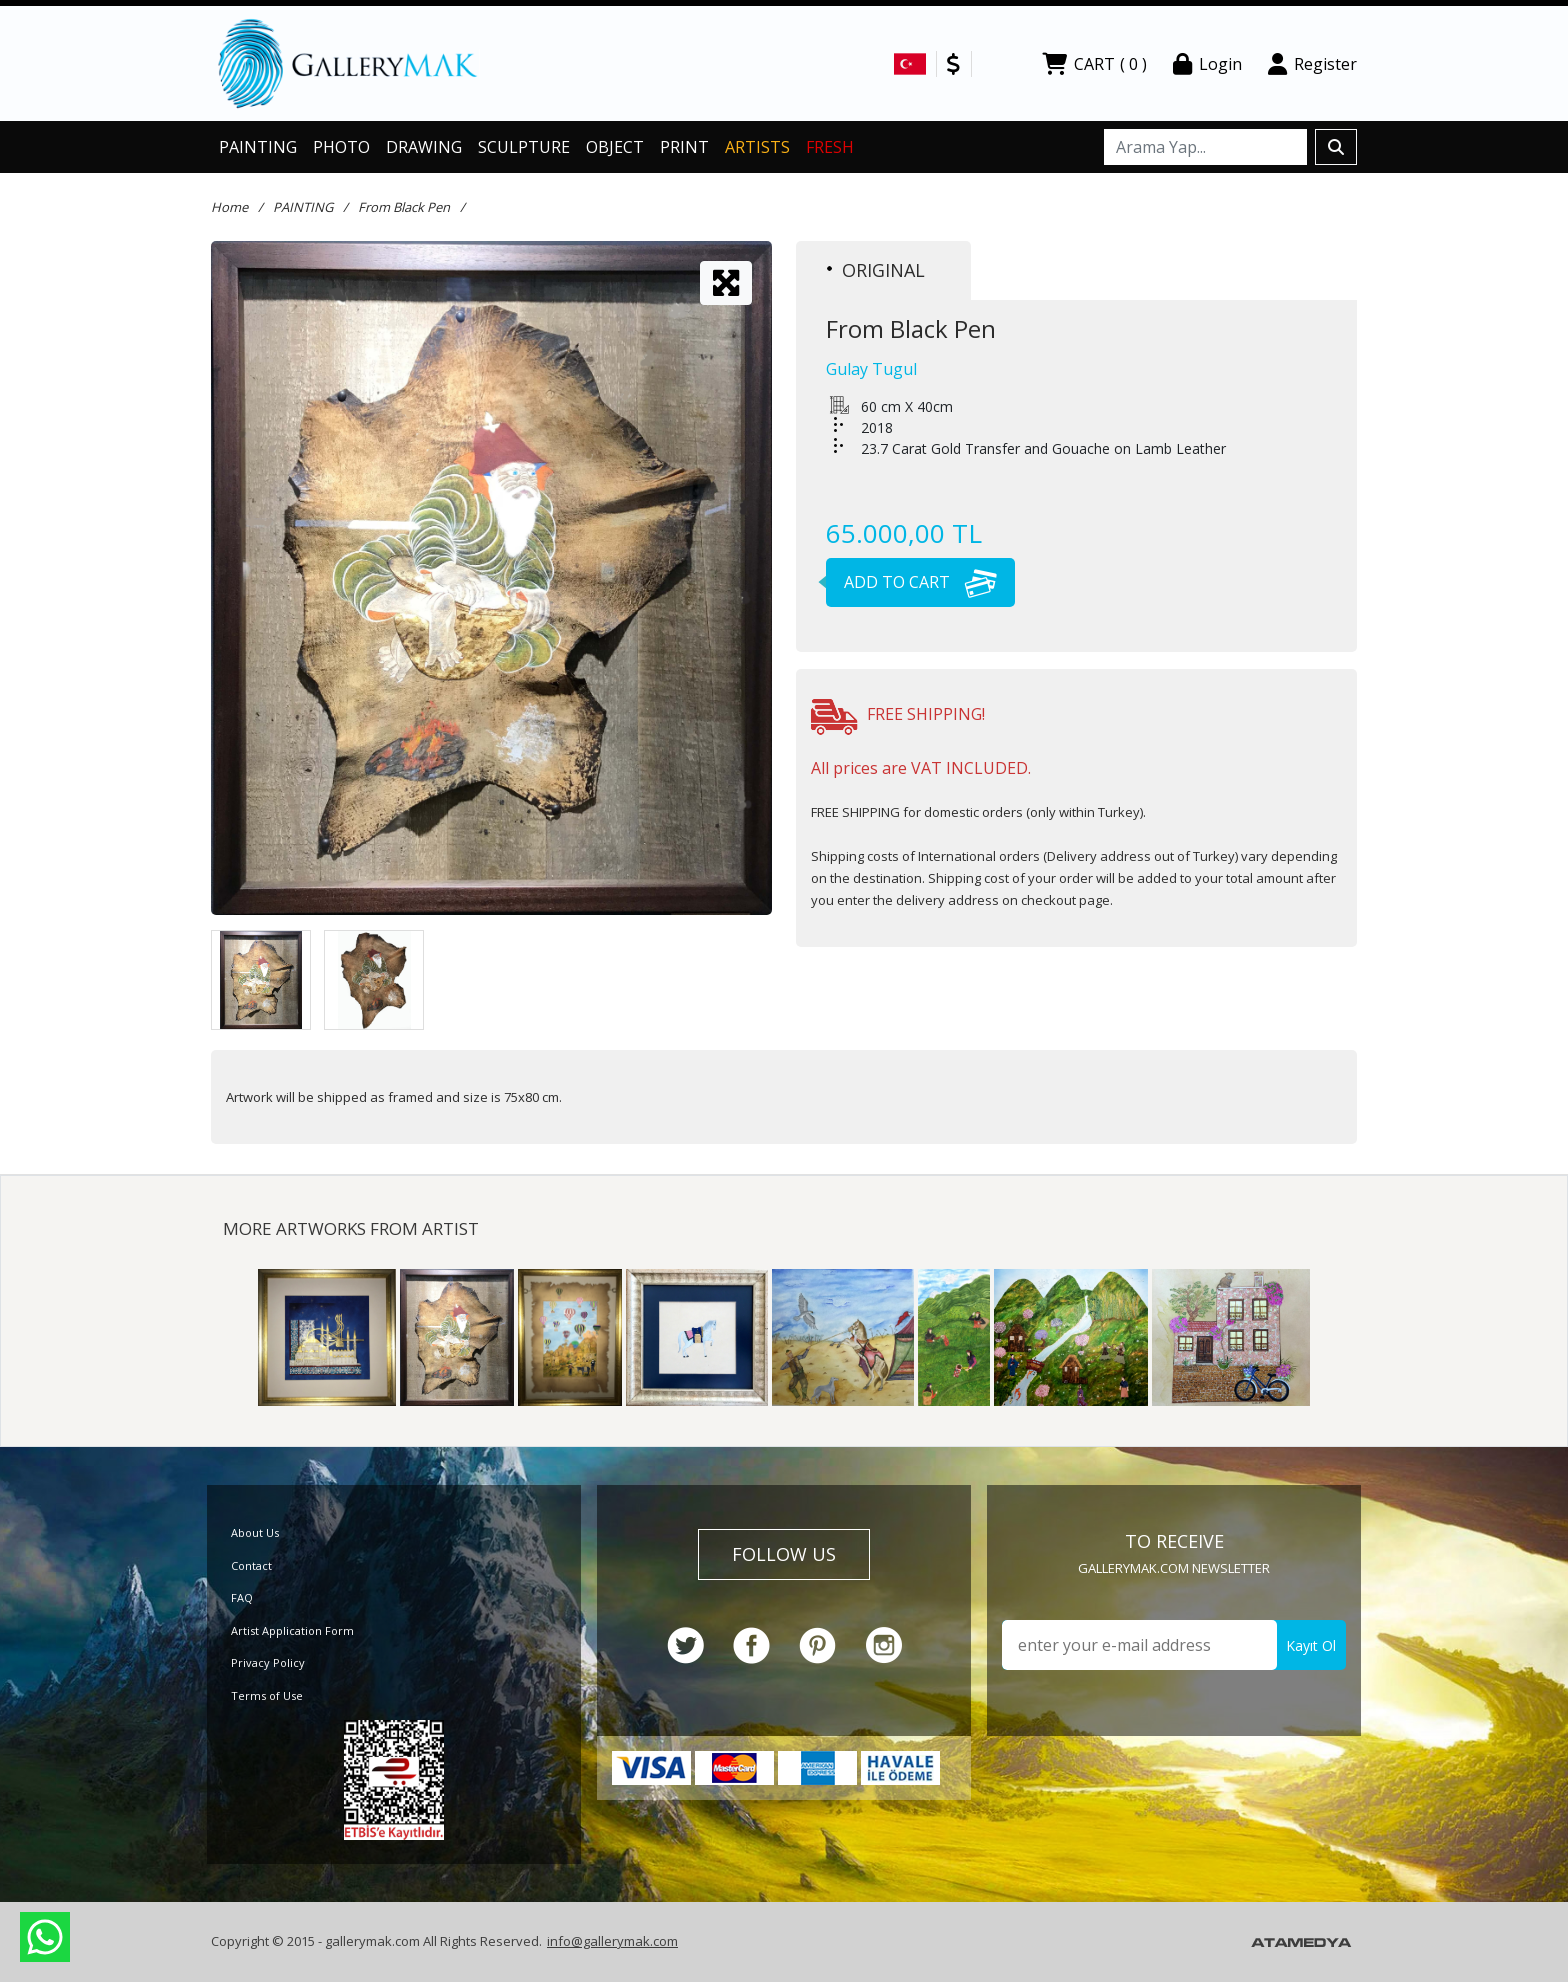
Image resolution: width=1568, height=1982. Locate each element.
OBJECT (615, 147)
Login (1207, 64)
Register (1312, 64)
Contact (251, 1565)
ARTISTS (757, 147)
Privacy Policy (268, 1662)
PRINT (684, 147)
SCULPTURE (524, 147)
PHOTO (341, 147)
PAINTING (258, 147)
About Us (255, 1532)
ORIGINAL (876, 270)
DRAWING (424, 147)
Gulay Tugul (871, 369)
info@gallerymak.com (612, 1941)
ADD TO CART (911, 582)
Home (229, 207)
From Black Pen (404, 207)
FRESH (830, 147)
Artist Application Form (292, 1630)
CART (1094, 64)
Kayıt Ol (1311, 1645)
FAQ (242, 1597)
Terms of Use (267, 1695)
